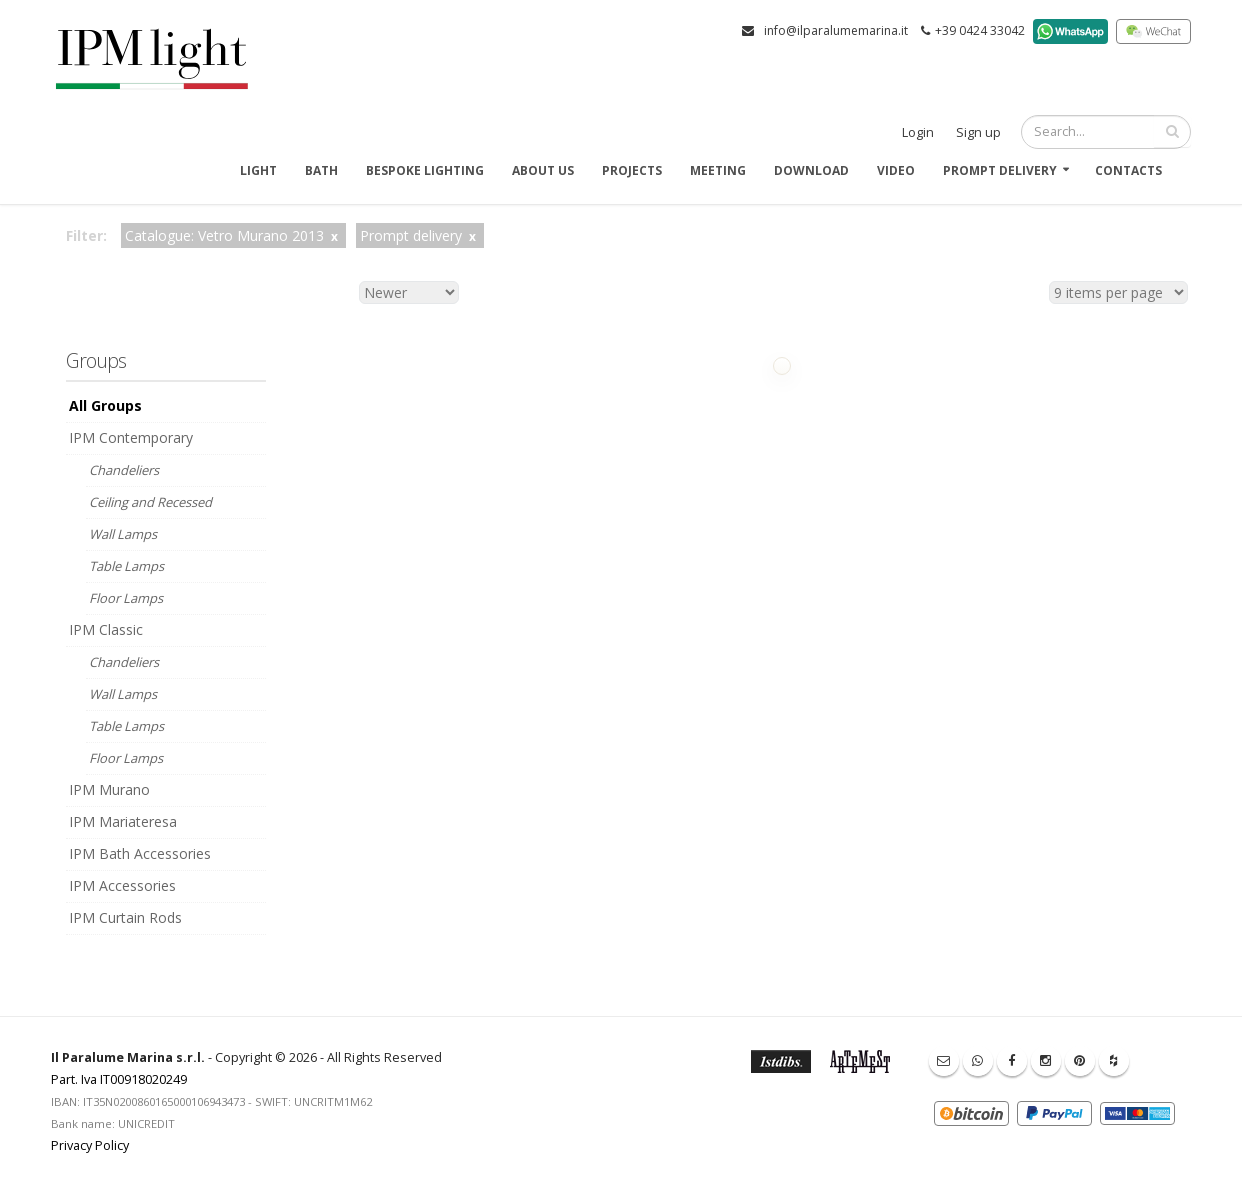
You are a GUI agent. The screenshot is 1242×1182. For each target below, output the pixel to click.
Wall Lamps (123, 534)
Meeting (718, 170)
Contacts (1128, 170)
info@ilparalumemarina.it (836, 30)
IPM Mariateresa (123, 821)
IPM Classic (106, 629)
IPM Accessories (122, 885)
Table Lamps (126, 566)
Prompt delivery (1000, 170)
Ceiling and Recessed (150, 502)
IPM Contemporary (131, 437)
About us (543, 170)
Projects (632, 170)
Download (811, 170)
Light (258, 170)
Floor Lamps (126, 598)
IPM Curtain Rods (125, 917)
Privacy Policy (90, 1145)
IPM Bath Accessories (140, 853)
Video (896, 170)
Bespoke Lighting (425, 170)
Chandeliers (124, 470)
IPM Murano (109, 789)
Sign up (978, 132)
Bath (321, 170)
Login (918, 132)
